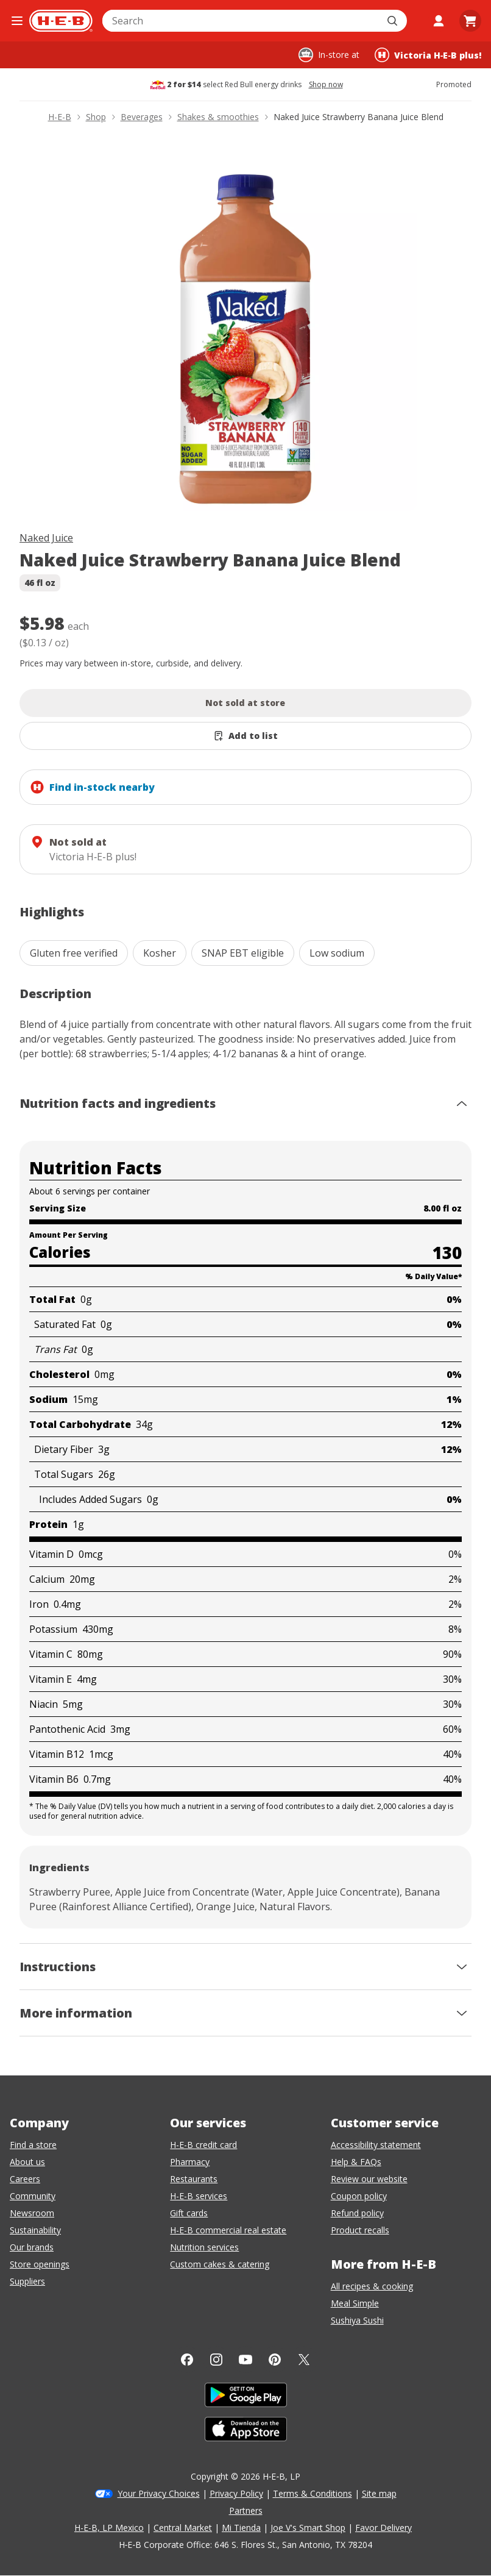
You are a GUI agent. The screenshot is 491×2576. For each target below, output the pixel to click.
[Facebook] (187, 2359)
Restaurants (193, 2179)
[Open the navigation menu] (17, 20)
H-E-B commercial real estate (228, 2230)
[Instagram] (216, 2359)
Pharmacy (190, 2161)
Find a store (33, 2144)
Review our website (369, 2179)
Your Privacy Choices (159, 2493)
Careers (25, 2179)
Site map (379, 2493)
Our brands (32, 2247)
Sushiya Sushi (357, 2320)
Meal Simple (355, 2303)
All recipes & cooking (372, 2286)
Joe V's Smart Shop (307, 2527)
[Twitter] (304, 2359)
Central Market (183, 2527)
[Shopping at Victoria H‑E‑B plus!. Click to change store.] (428, 55)
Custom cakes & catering (219, 2264)
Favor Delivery (383, 2527)
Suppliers (27, 2281)
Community (32, 2196)
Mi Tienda (241, 2527)
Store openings (39, 2264)
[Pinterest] (274, 2359)
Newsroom (32, 2213)
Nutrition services (204, 2247)
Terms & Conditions (312, 2493)
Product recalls (360, 2230)
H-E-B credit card (203, 2144)
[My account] (439, 21)
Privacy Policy (236, 2493)
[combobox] (241, 21)
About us (27, 2161)
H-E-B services (198, 2196)
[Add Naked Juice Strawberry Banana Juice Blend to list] (245, 736)
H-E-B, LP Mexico (109, 2527)
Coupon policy (359, 2196)
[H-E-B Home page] (61, 21)
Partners (246, 2510)
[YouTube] (245, 2359)
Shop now (326, 85)
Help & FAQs (356, 2161)
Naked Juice (46, 537)
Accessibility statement (376, 2144)
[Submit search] (393, 21)
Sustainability (35, 2230)
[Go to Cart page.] (470, 21)
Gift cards (189, 2213)
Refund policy (357, 2213)
